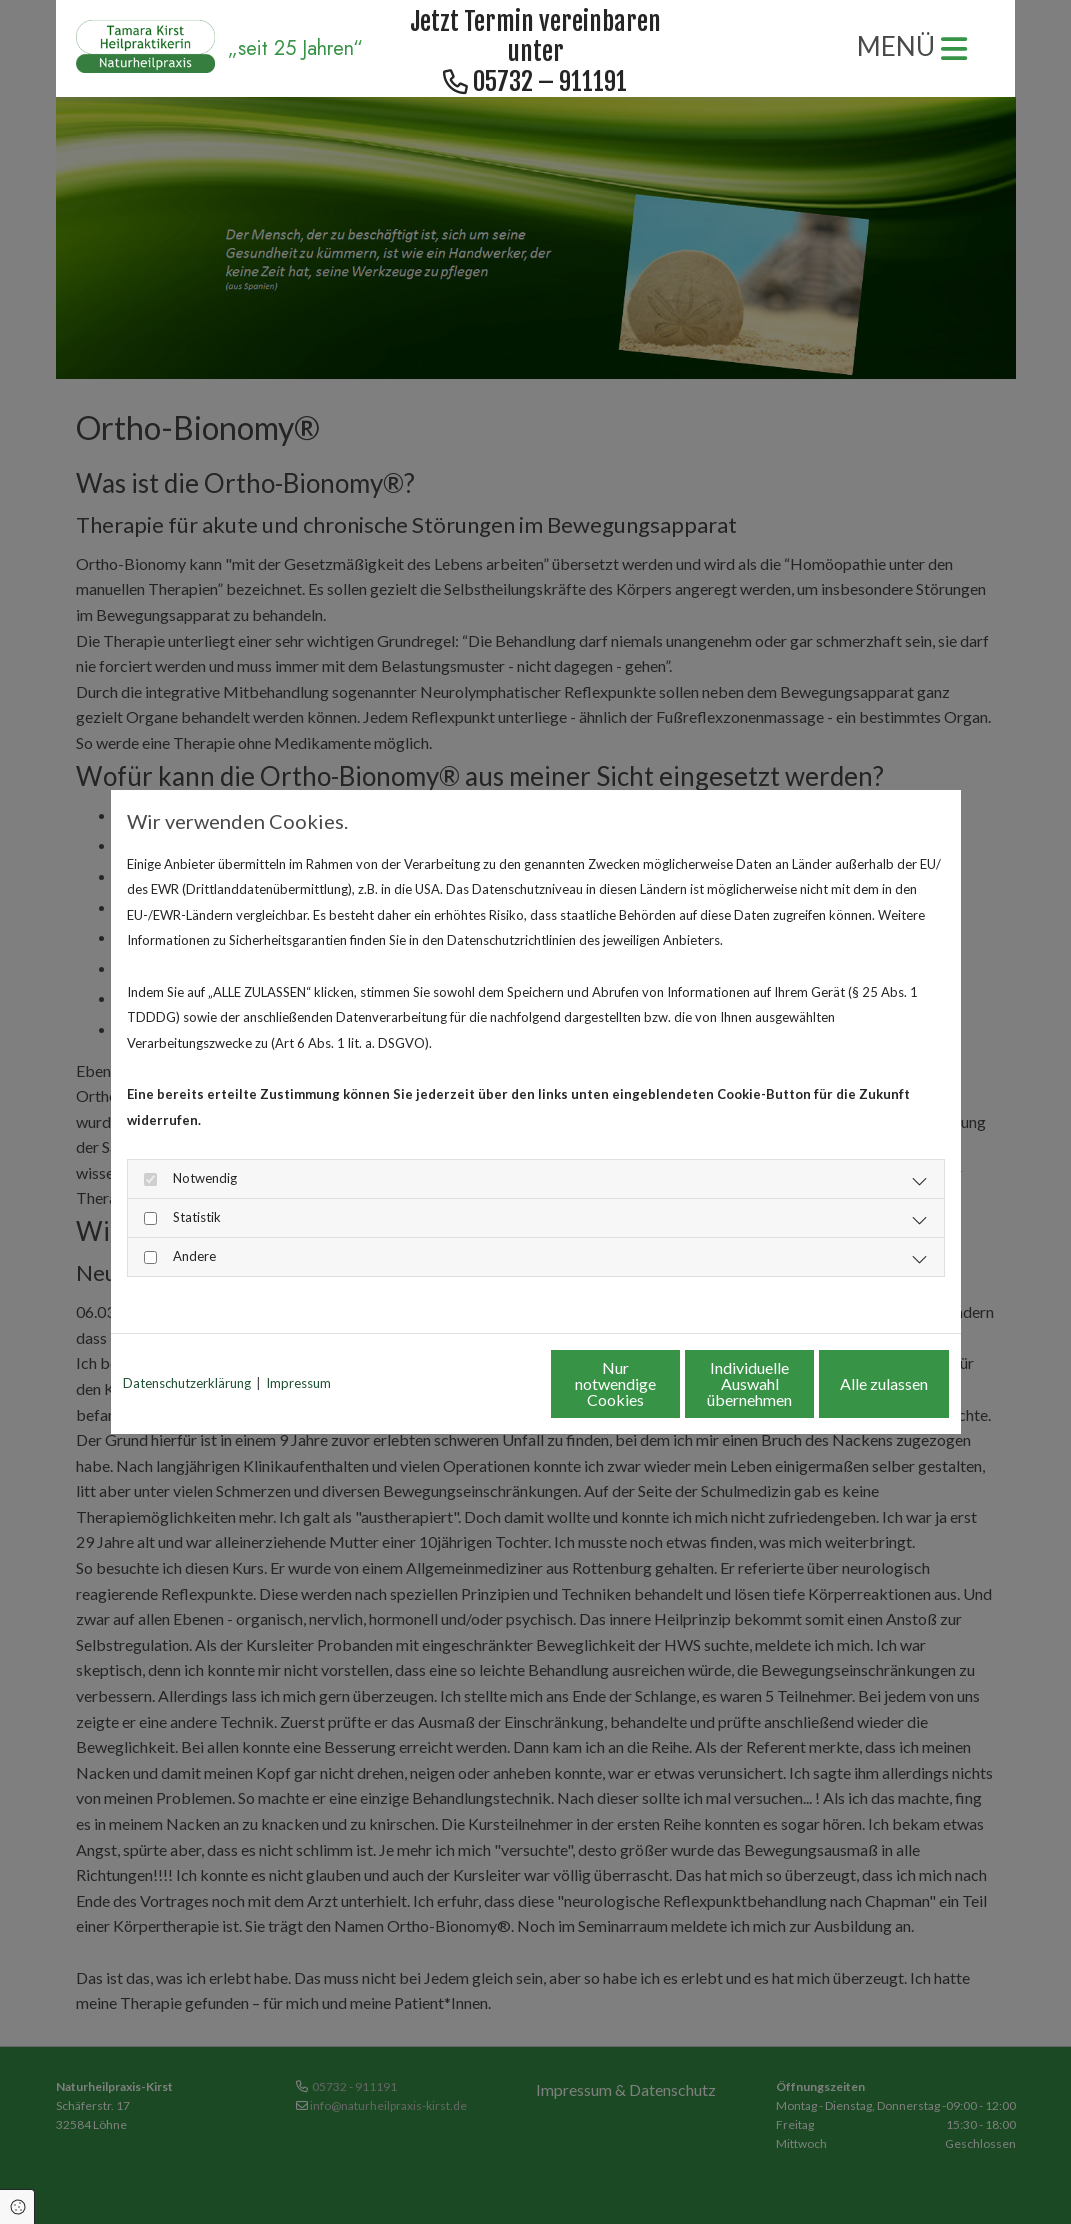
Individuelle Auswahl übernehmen (666, 1383)
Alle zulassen (856, 1383)
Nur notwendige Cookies (476, 1383)
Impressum (298, 1383)
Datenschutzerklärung (187, 1383)
